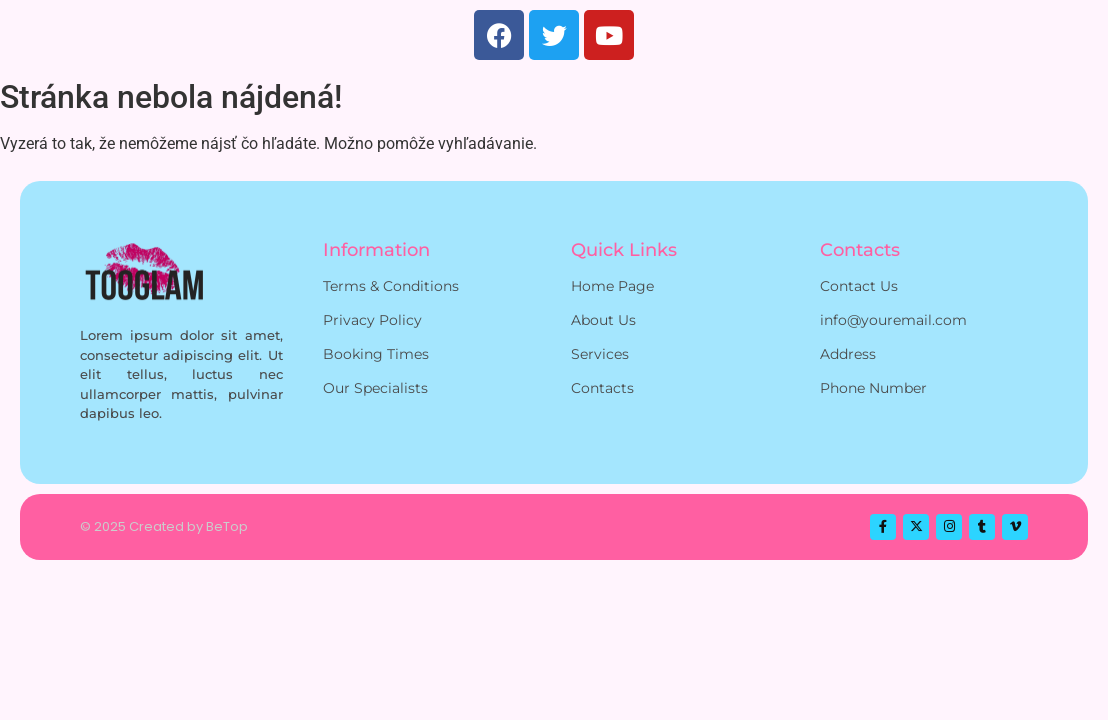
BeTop (227, 526)
